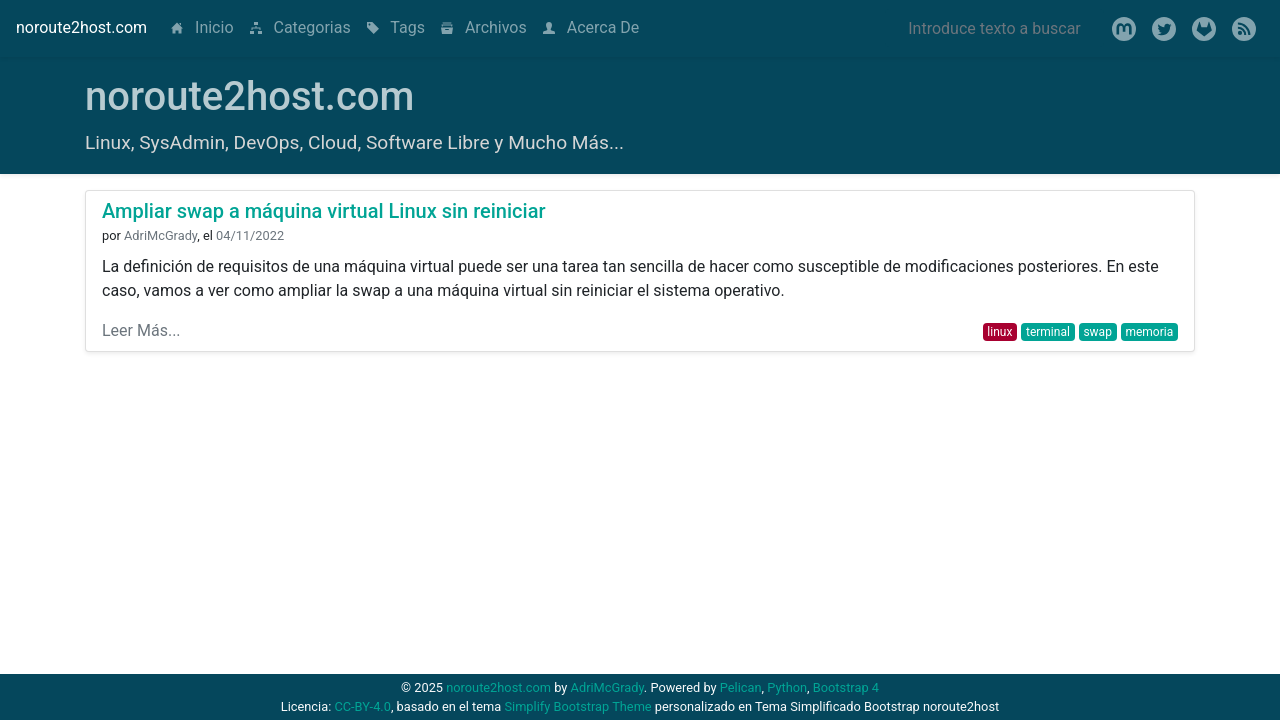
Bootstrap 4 (846, 687)
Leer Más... (141, 330)
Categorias (300, 27)
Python (787, 687)
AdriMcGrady (607, 687)
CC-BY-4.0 (362, 706)
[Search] (994, 28)
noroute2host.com (81, 27)
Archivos (484, 27)
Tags (396, 27)
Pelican (741, 687)
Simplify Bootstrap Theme (577, 706)
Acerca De (591, 27)
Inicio (206, 26)
